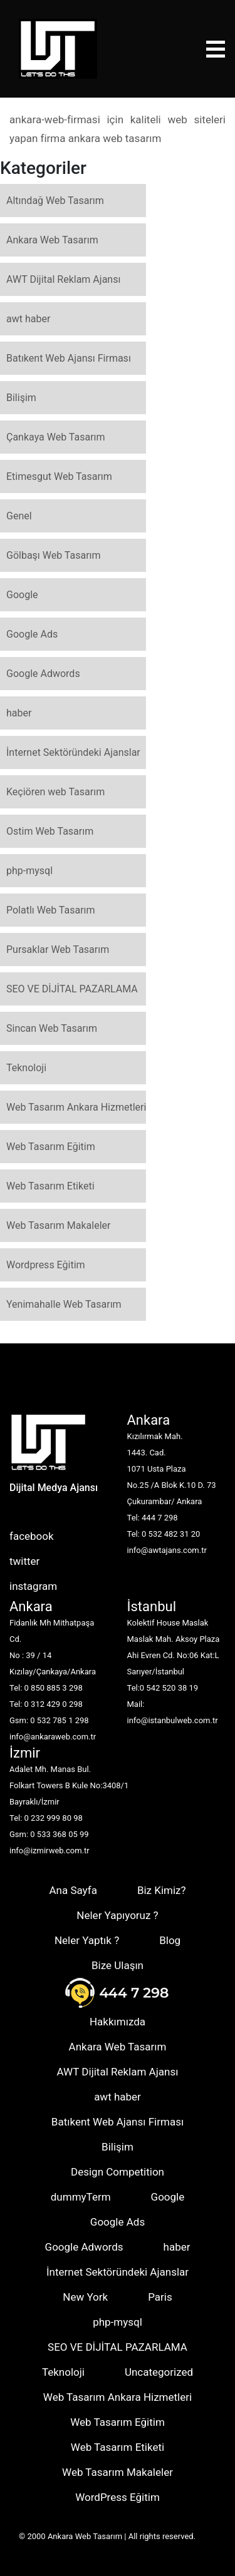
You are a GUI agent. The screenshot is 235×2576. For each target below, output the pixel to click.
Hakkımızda (117, 2021)
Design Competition (117, 2172)
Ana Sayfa (73, 1890)
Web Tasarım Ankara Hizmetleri (76, 1107)
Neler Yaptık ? (87, 1940)
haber (18, 713)
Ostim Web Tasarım (49, 831)
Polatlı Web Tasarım (50, 910)
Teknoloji (26, 1068)
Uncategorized (159, 2372)
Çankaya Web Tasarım (55, 437)
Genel (19, 516)
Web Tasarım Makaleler (58, 1225)
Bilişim (21, 398)
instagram (33, 1586)
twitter (24, 1561)
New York (85, 2297)
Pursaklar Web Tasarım (57, 949)
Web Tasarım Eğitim (50, 1147)
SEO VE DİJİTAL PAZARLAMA (72, 989)
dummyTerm (81, 2197)
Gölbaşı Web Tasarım (53, 555)
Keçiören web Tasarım (55, 792)
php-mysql (29, 871)
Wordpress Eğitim (45, 1265)
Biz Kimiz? (161, 1890)
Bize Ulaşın (117, 1965)
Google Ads (32, 634)
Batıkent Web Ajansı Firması (68, 358)
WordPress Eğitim (117, 2497)
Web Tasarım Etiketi (50, 1186)
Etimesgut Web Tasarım (59, 476)
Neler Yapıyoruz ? (117, 1915)
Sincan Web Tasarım (51, 1028)
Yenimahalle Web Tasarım (64, 1304)
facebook (31, 1536)
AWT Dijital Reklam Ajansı (63, 279)
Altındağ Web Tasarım (55, 200)
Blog (169, 1940)
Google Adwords (43, 674)
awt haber (28, 319)
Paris (160, 2297)
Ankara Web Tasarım (52, 240)
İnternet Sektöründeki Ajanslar (73, 752)
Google (22, 595)
